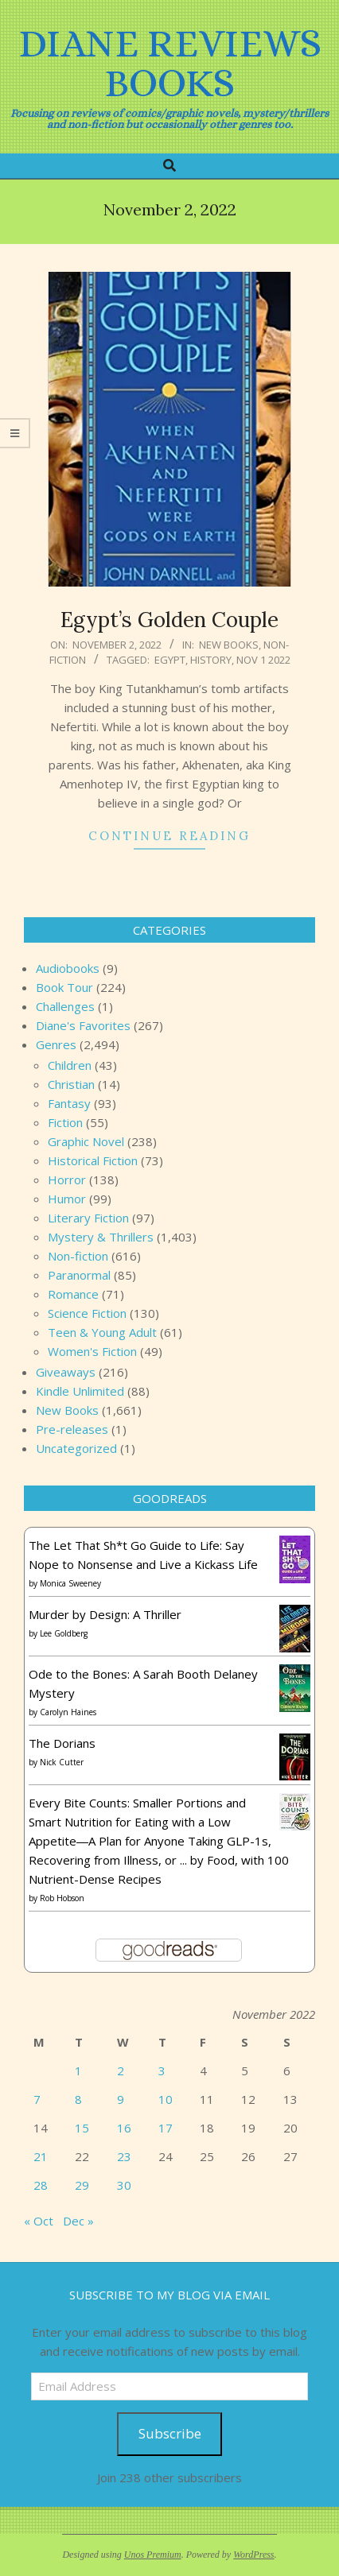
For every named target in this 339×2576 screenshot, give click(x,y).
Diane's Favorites (83, 1025)
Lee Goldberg (64, 1633)
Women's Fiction (92, 1351)
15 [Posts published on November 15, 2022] (82, 2128)
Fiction (65, 1122)
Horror (67, 1179)
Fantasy (69, 1103)
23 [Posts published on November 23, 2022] (124, 2156)
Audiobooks (67, 968)
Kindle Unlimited (80, 1391)
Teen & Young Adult (102, 1332)
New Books (229, 644)
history (211, 660)
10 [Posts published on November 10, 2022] (165, 2099)
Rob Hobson (62, 1898)
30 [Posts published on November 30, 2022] (124, 2185)
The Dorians (62, 1743)
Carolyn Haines (68, 1712)
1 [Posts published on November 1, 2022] (78, 2070)
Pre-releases (72, 1429)
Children (70, 1065)
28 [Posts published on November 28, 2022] (40, 2185)
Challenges (65, 1006)
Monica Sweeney (70, 1583)
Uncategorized (76, 1448)
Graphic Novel (86, 1141)
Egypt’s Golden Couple (169, 619)
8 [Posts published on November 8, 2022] (78, 2099)
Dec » (78, 2221)
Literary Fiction (88, 1218)
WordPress (253, 2554)
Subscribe (169, 2433)
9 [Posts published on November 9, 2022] (120, 2099)
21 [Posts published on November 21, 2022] (40, 2156)
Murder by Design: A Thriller (105, 1614)
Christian (71, 1084)
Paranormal (79, 1275)
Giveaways (65, 1372)
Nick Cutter (62, 1762)
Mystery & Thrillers (101, 1237)
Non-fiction (78, 1256)
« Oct (38, 2221)
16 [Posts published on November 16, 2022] (124, 2128)
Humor (67, 1199)
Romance (73, 1294)
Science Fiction (87, 1313)
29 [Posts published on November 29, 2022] (82, 2185)
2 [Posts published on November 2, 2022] (120, 2070)
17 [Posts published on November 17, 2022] (165, 2128)
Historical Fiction (93, 1160)
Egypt (169, 660)
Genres (56, 1044)
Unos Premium (152, 2554)
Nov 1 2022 (263, 660)
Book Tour (64, 987)
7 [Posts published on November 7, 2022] (37, 2099)
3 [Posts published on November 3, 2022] (162, 2070)
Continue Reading (169, 835)
